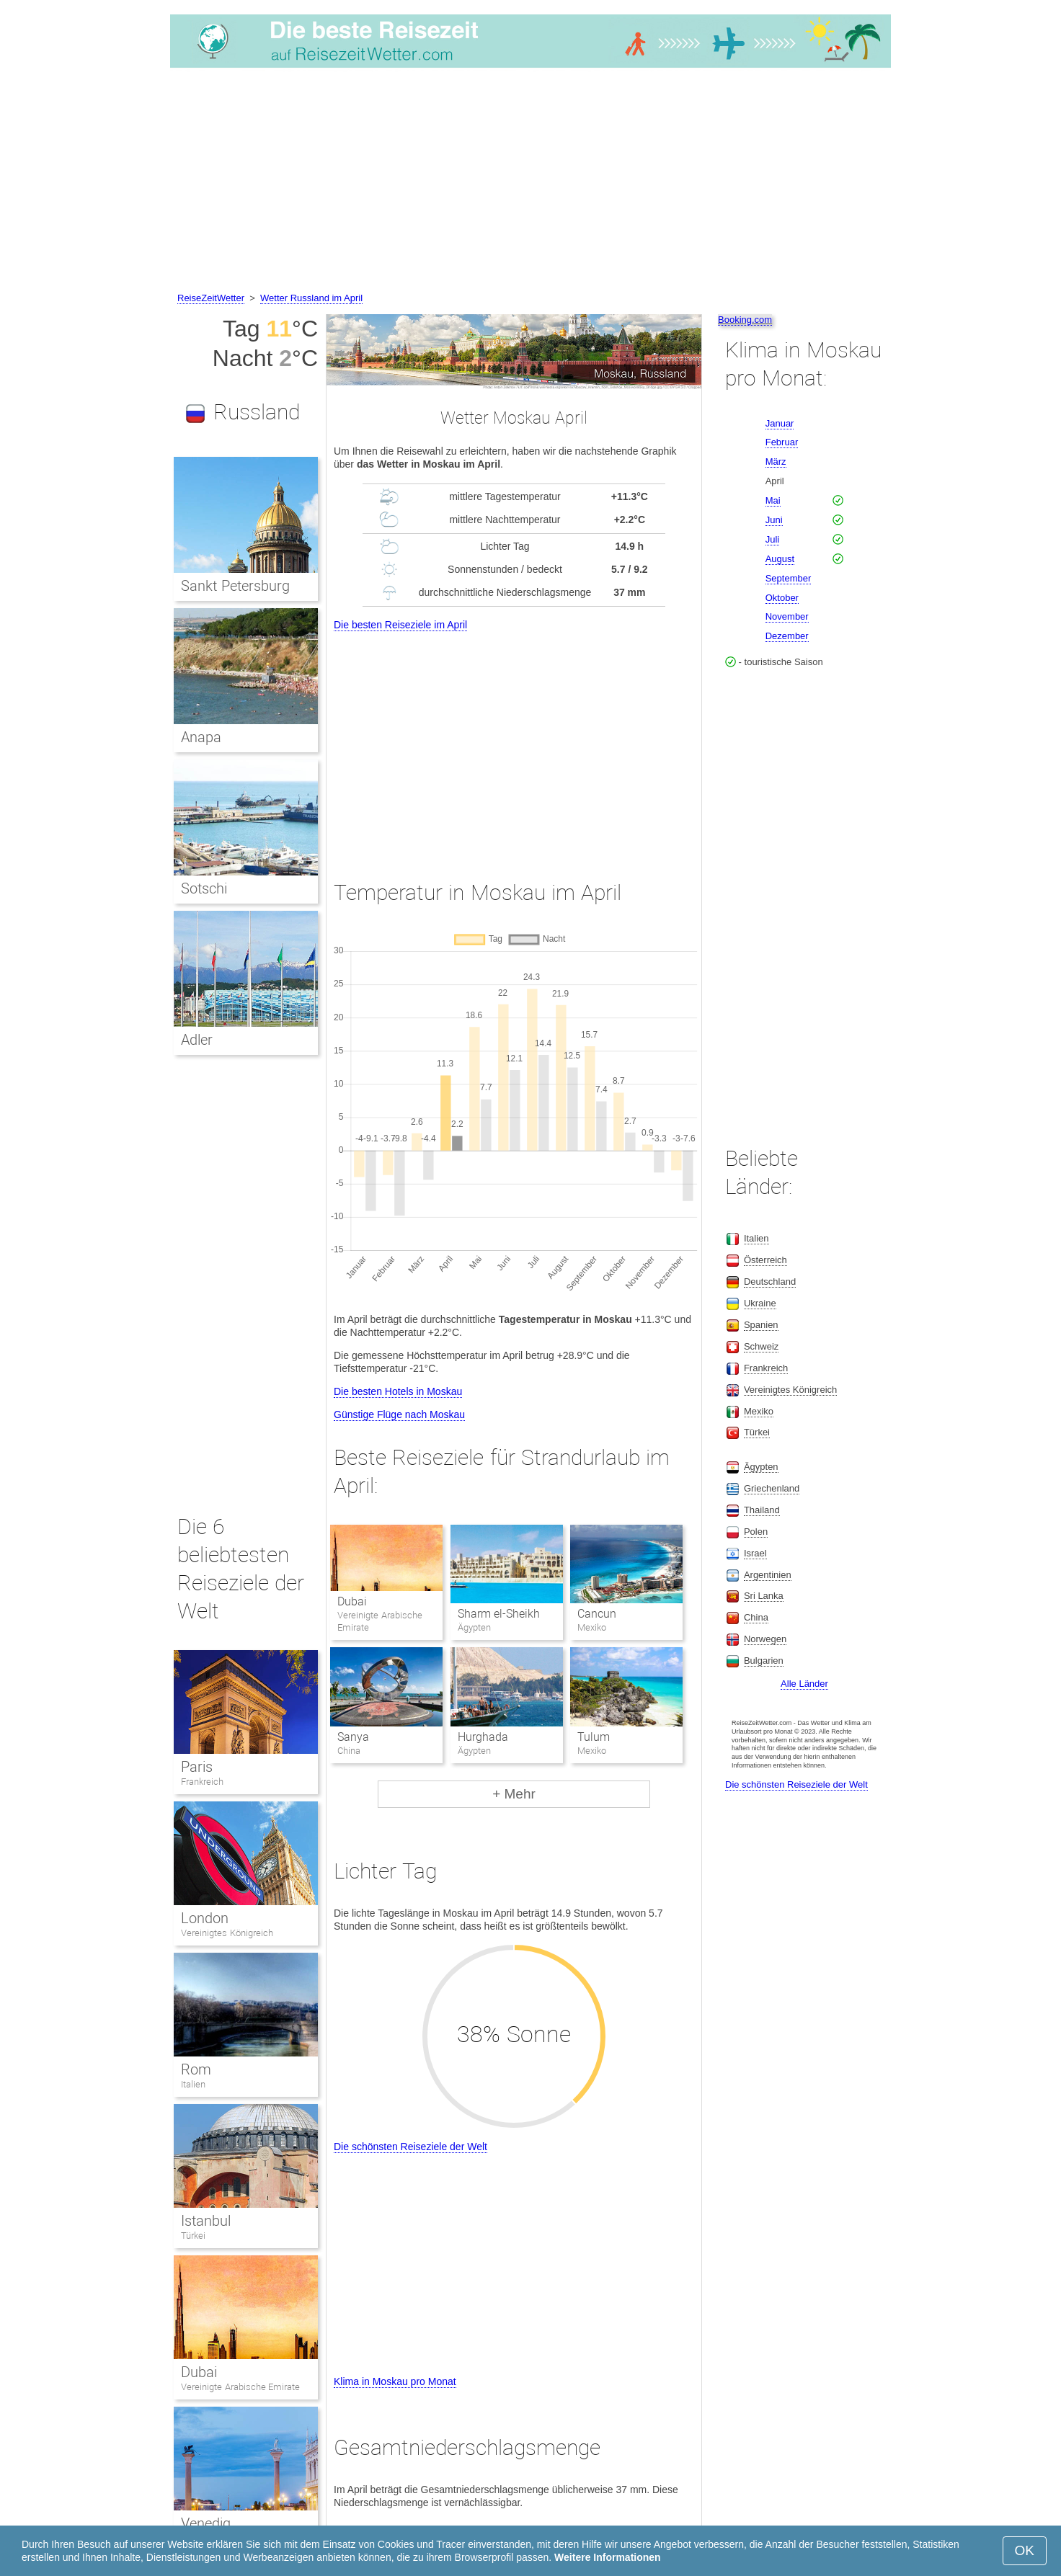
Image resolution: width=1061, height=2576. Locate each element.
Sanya (353, 1737)
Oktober (782, 597)
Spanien (761, 1324)
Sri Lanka (763, 1595)
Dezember (787, 635)
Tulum (593, 1737)
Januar (779, 423)
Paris (197, 1766)
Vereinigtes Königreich (227, 1932)
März (775, 461)
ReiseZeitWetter (210, 298)
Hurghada (483, 1737)
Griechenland (771, 1488)
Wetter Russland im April (311, 298)
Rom (196, 2069)
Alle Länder (804, 1683)
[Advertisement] (530, 182)
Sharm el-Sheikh (499, 1614)
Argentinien (767, 1574)
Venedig (206, 2523)
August (779, 558)
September (788, 578)
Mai (773, 500)
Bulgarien (763, 1660)
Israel (755, 1553)
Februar (782, 442)
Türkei (193, 2235)
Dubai (352, 1601)
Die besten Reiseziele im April (400, 624)
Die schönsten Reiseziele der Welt (410, 2146)
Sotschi (204, 888)
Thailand (762, 1510)
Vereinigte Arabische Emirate (240, 2386)
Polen (756, 1531)
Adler (197, 1039)
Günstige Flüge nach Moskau (399, 1414)
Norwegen (765, 1639)
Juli (772, 539)
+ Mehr (514, 1793)
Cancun (596, 1614)
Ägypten (761, 1466)
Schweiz (761, 1346)
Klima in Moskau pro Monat (395, 2381)
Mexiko (758, 1411)
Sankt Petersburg (235, 585)
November (787, 616)
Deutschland (770, 1281)
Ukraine (760, 1303)
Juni (774, 519)
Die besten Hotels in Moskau (398, 1391)
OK (1024, 2550)
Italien (193, 2084)
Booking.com (745, 319)
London (204, 1918)
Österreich (765, 1259)
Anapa (201, 737)
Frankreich (202, 1781)
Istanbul (206, 2220)
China (756, 1617)
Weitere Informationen (607, 2557)
